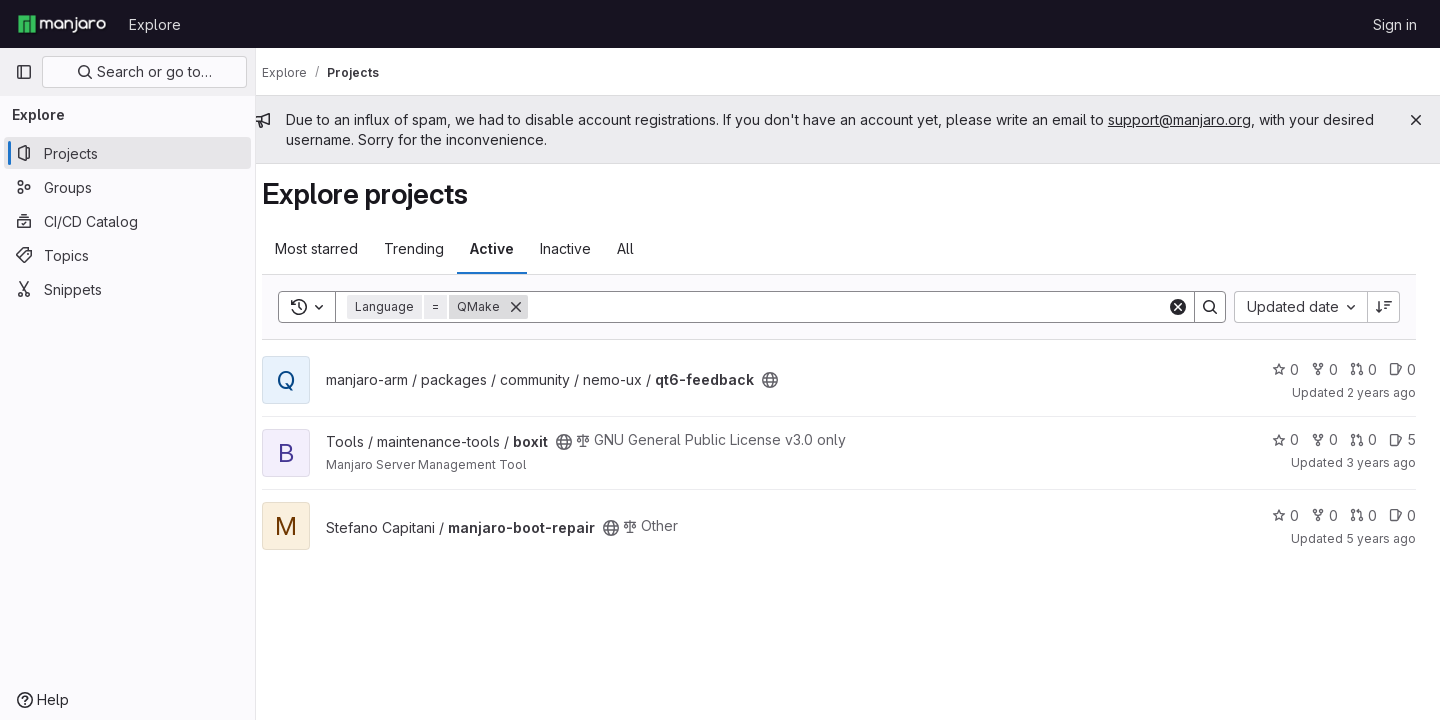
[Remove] (534, 307)
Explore (155, 24)
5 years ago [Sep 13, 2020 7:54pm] (1381, 538)
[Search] (856, 307)
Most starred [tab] (334, 248)
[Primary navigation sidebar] (24, 72)
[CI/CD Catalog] (127, 221)
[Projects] (127, 153)
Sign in (1395, 24)
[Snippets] (127, 289)
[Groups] (127, 187)
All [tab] (643, 248)
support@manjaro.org (1197, 119)
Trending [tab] (432, 248)
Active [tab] (510, 248)
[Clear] (1178, 307)
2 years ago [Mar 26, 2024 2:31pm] (1381, 392)
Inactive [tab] (583, 248)
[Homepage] (62, 24)
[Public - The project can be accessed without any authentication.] (788, 380)
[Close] (1416, 120)
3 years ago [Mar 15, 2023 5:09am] (1381, 462)
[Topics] (127, 255)
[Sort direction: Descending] (1384, 307)
